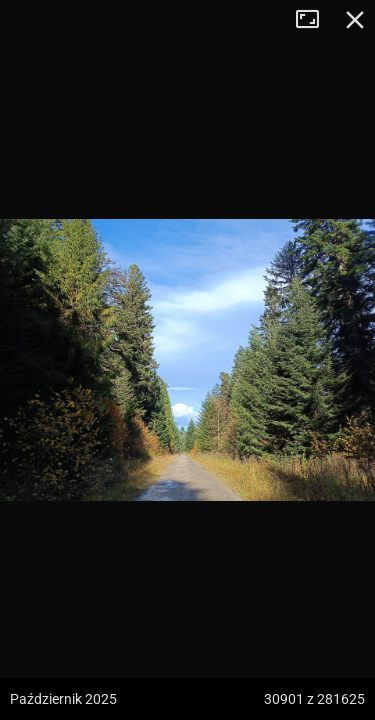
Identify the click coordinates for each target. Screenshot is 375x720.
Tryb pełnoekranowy (315, 20)
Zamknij (355, 20)
